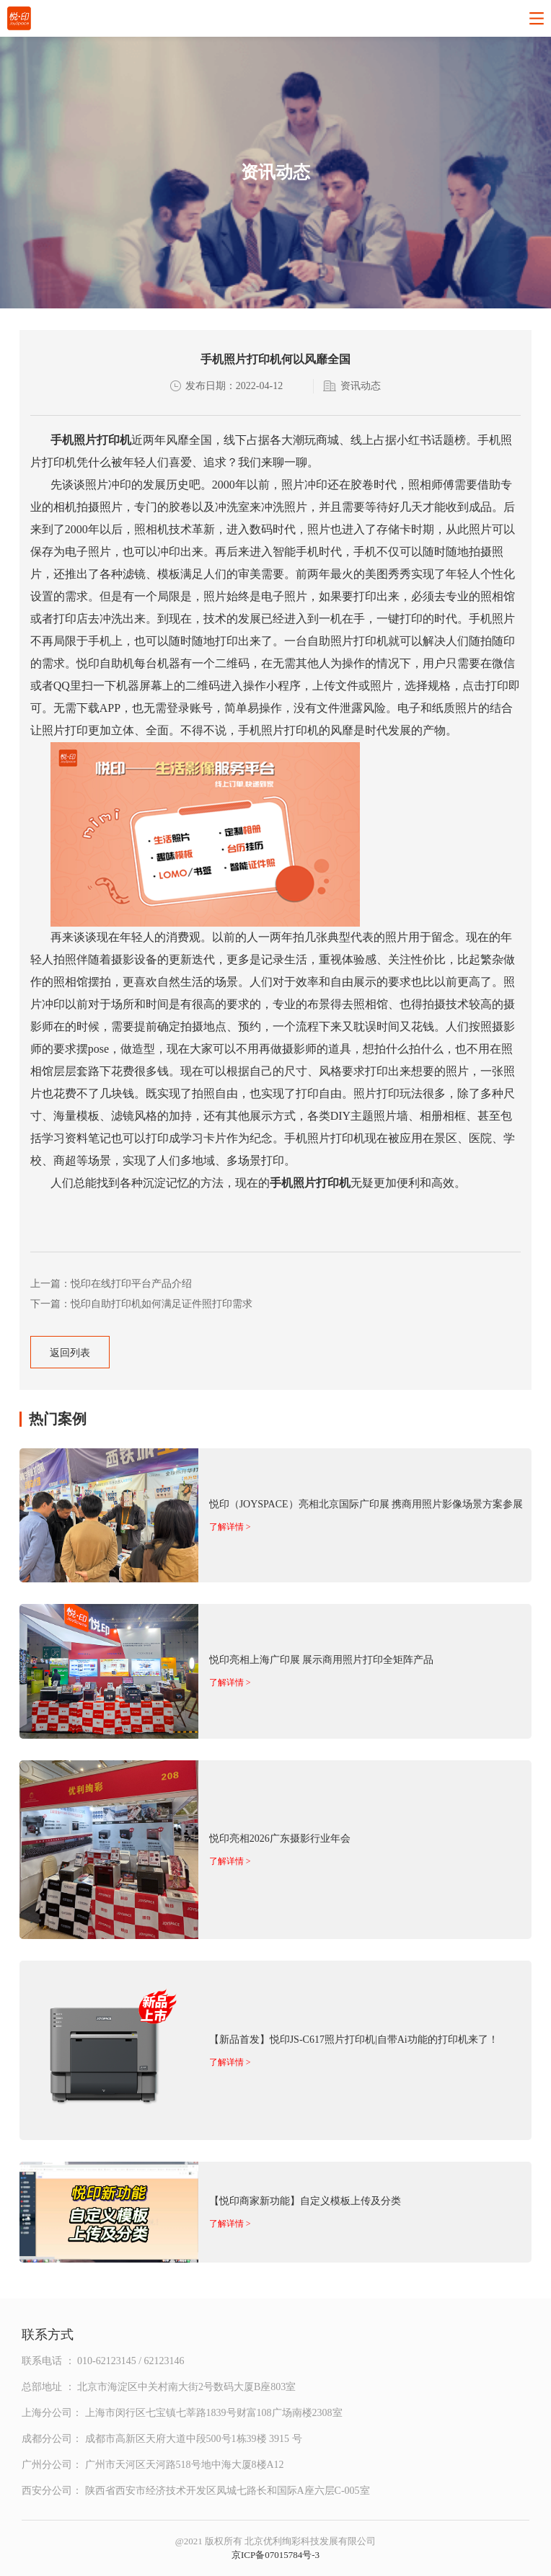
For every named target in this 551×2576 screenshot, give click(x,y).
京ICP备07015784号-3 (275, 2554)
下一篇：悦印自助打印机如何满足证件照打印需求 (141, 1303)
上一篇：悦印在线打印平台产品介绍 (111, 1283)
